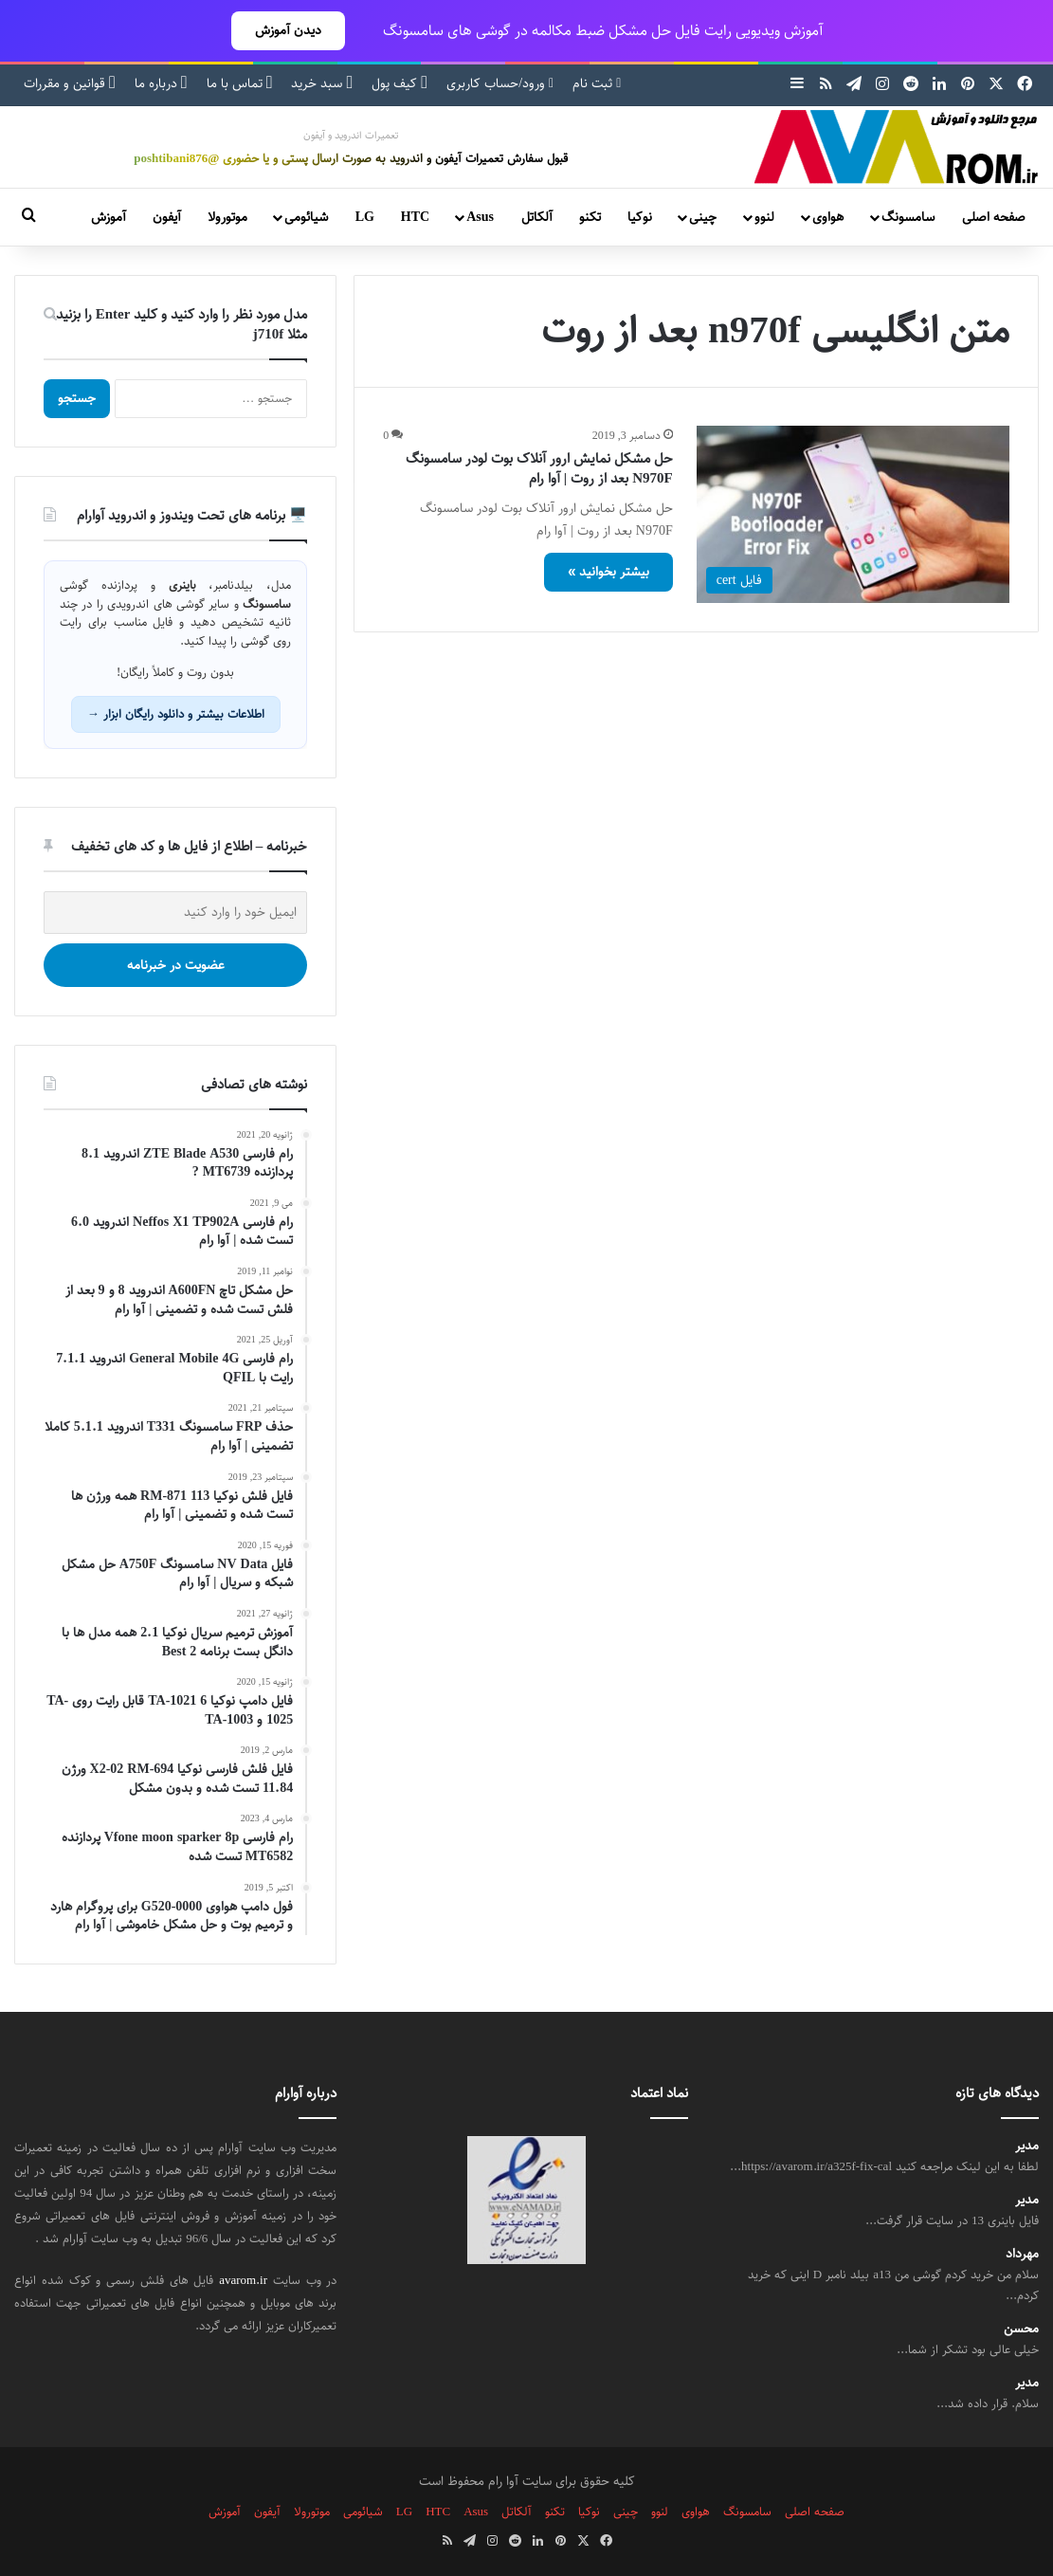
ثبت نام (596, 83)
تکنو (590, 217)
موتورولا (227, 217)
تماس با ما (240, 83)
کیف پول (399, 83)
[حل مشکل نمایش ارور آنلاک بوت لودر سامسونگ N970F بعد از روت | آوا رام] (853, 514)
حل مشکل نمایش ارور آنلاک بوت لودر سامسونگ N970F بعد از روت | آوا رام (539, 468)
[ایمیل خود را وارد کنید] (175, 912)
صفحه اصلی (994, 217)
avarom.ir (243, 2280)
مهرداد (1022, 2254)
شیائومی (306, 217)
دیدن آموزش (288, 30)
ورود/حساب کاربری (500, 83)
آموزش (108, 217)
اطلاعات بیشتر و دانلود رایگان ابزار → (175, 713)
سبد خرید (322, 83)
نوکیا (639, 217)
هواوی (828, 217)
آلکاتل (537, 217)
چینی (703, 217)
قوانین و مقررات (70, 83)
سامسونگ (908, 217)
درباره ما (161, 83)
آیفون (167, 217)
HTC (415, 217)
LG (364, 217)
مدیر (1027, 2146)
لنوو (764, 217)
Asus (480, 217)
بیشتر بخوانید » (608, 571)
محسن (1021, 2329)
